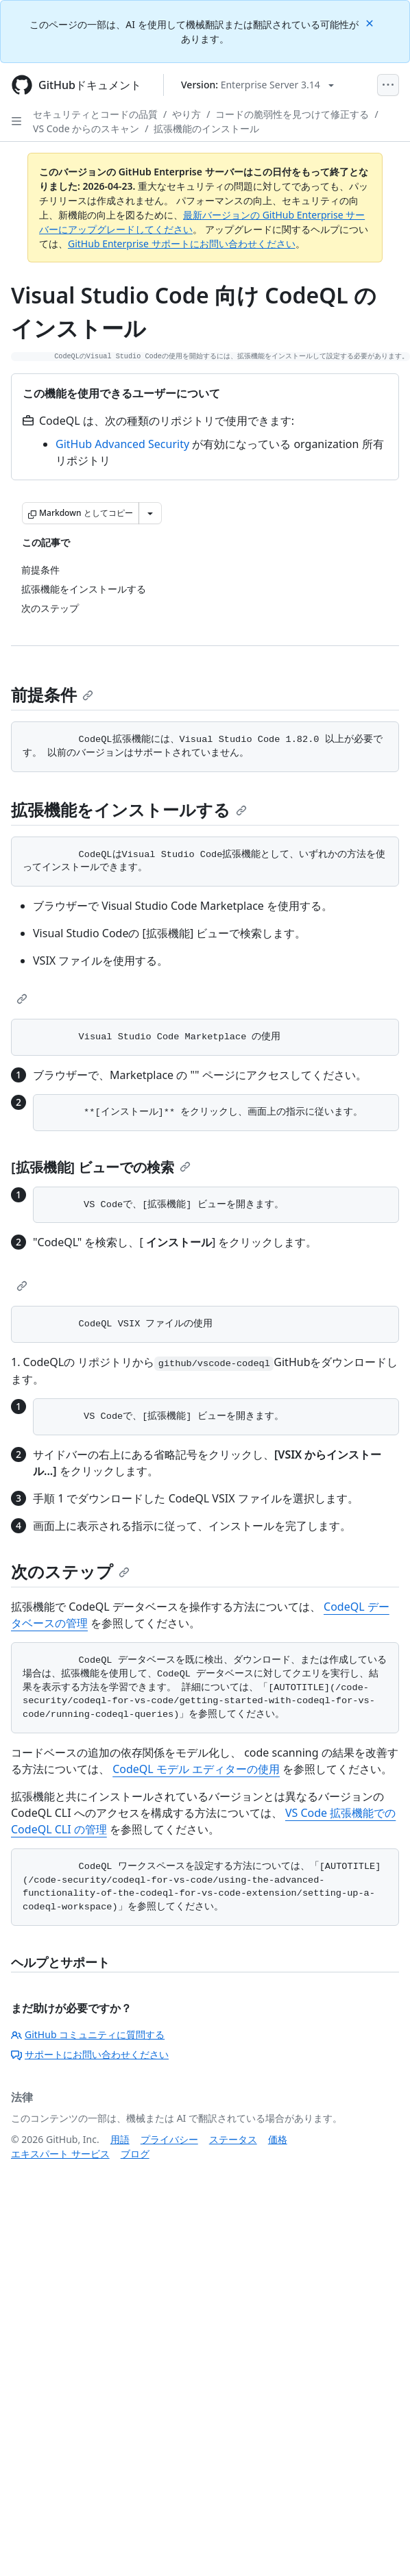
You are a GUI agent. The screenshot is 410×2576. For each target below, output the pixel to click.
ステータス (233, 2139)
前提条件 (52, 694)
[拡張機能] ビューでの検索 (101, 1167)
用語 (120, 2139)
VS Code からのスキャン (86, 128)
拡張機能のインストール (206, 128)
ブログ (135, 2153)
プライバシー (169, 2139)
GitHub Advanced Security (122, 443)
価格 (277, 2139)
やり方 (186, 114)
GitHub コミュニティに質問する (88, 2034)
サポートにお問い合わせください (90, 2054)
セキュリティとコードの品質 (95, 114)
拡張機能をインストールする (129, 809)
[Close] (371, 22)
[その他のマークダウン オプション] (150, 513)
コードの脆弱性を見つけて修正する (292, 114)
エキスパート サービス (60, 2153)
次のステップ (70, 1571)
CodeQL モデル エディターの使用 (196, 1768)
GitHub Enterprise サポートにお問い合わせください (182, 243)
